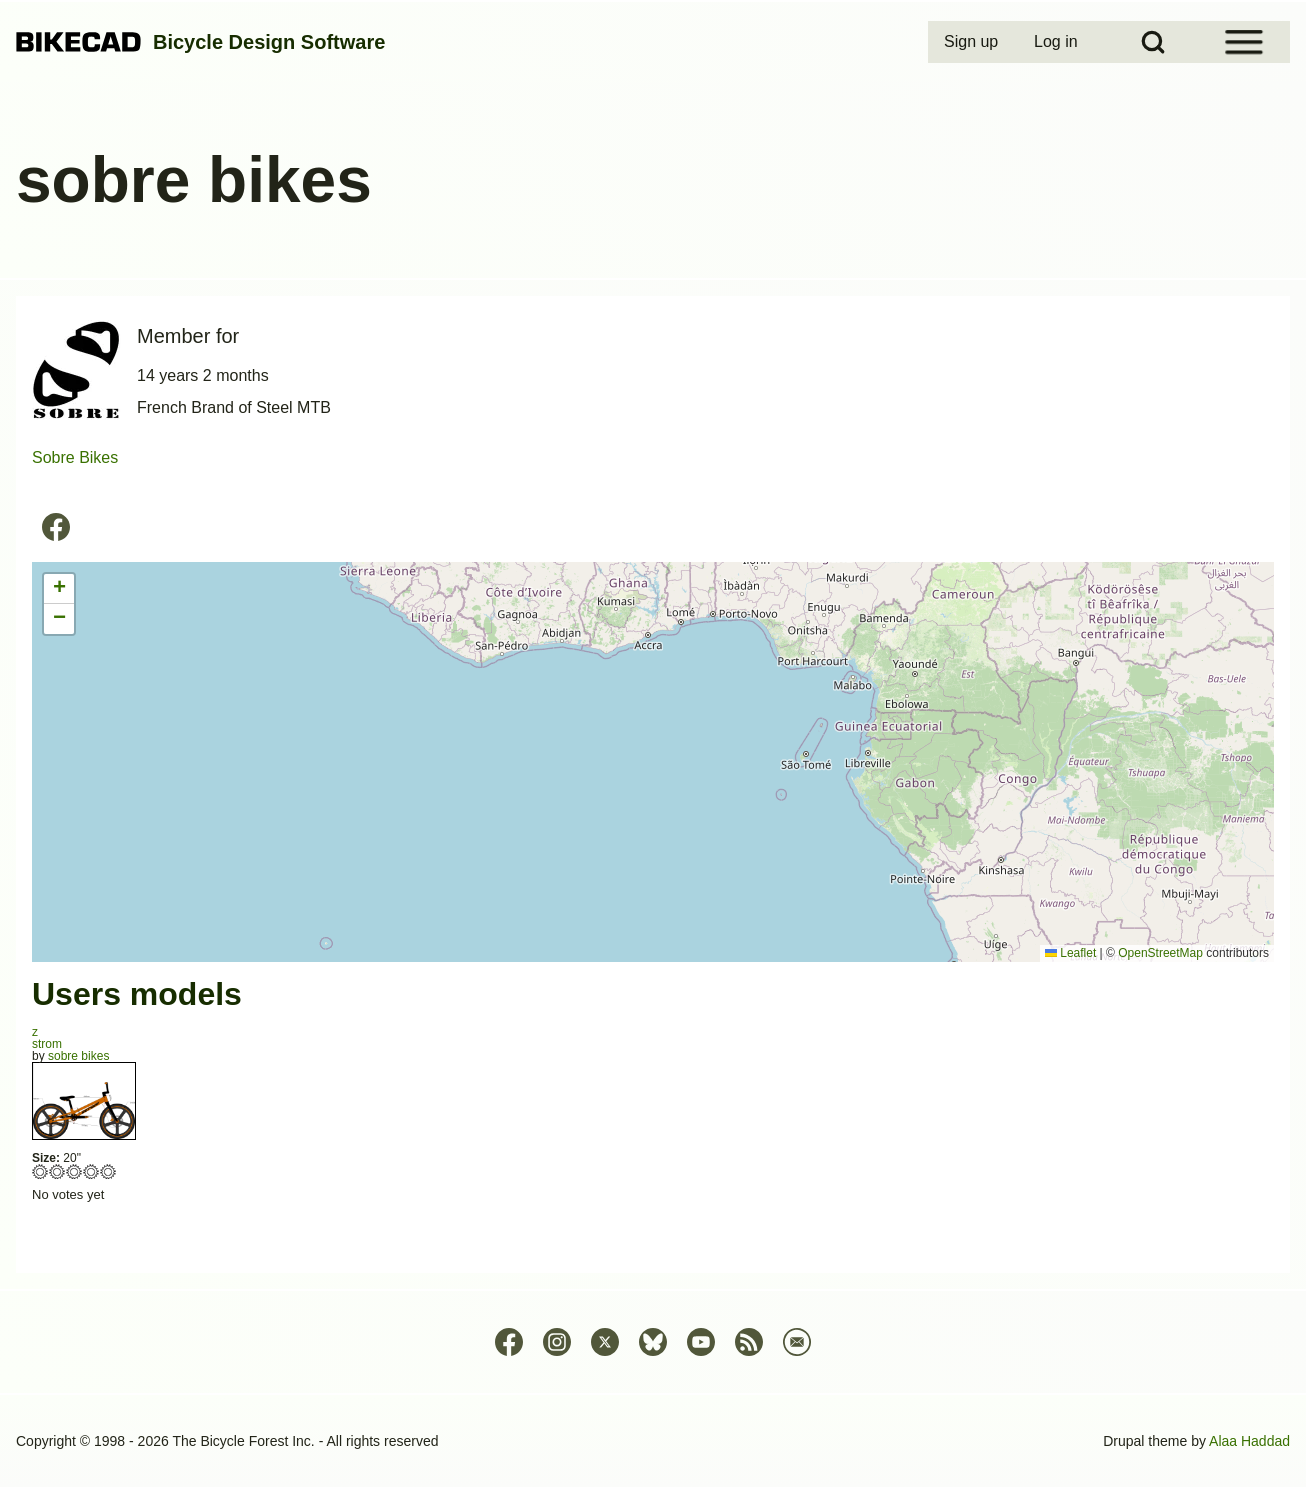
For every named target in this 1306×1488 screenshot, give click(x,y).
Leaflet (1070, 953)
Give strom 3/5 (74, 1171)
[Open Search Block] (1153, 42)
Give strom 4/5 (91, 1171)
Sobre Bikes (75, 457)
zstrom (47, 1038)
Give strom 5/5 (108, 1171)
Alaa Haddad (1249, 1441)
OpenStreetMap (1160, 953)
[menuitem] (973, 42)
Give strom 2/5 (57, 1171)
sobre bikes (78, 1056)
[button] (59, 589)
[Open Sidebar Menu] (1244, 42)
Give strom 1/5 (40, 1171)
